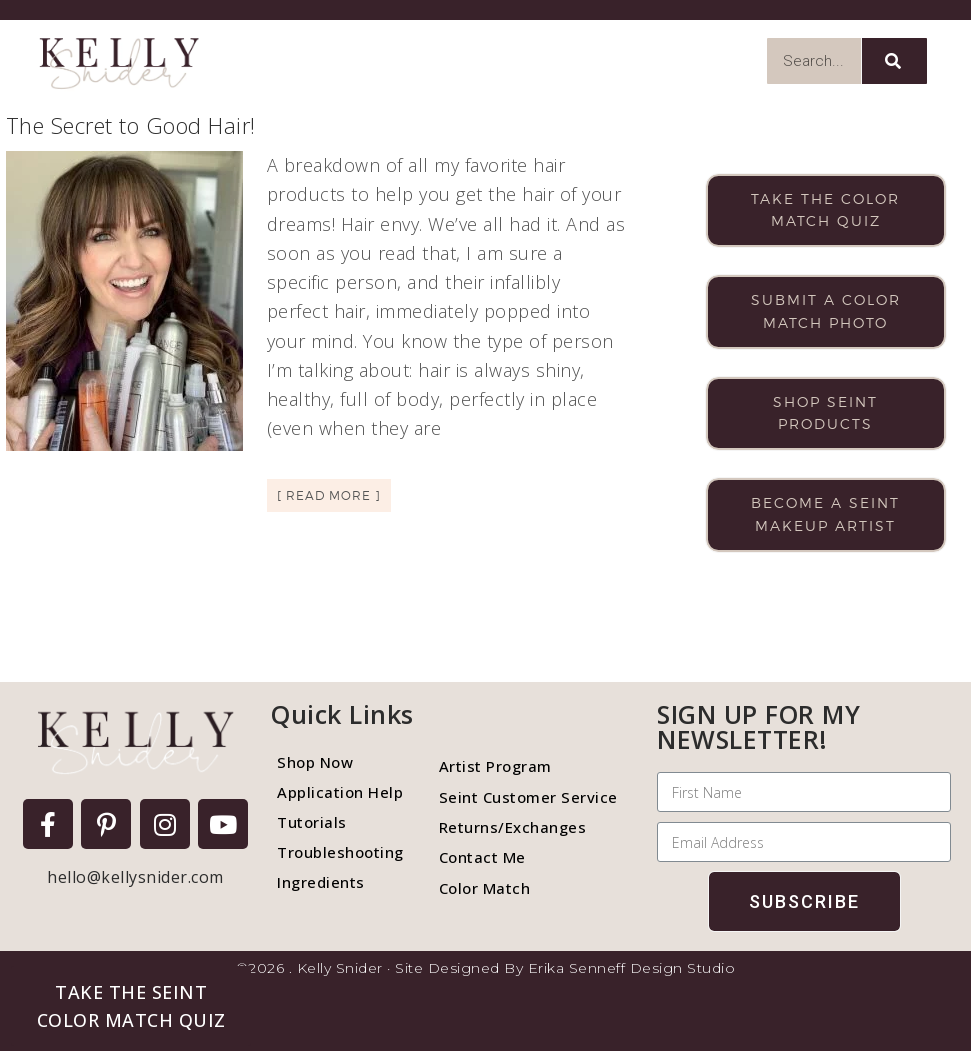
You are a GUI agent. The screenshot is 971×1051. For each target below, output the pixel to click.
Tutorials (312, 822)
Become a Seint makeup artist (825, 514)
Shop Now (315, 762)
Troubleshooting (340, 852)
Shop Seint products (825, 413)
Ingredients (321, 882)
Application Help (340, 792)
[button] (131, 1006)
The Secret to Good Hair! (131, 125)
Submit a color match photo (826, 311)
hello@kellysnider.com (135, 877)
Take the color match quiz (825, 210)
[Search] (894, 61)
